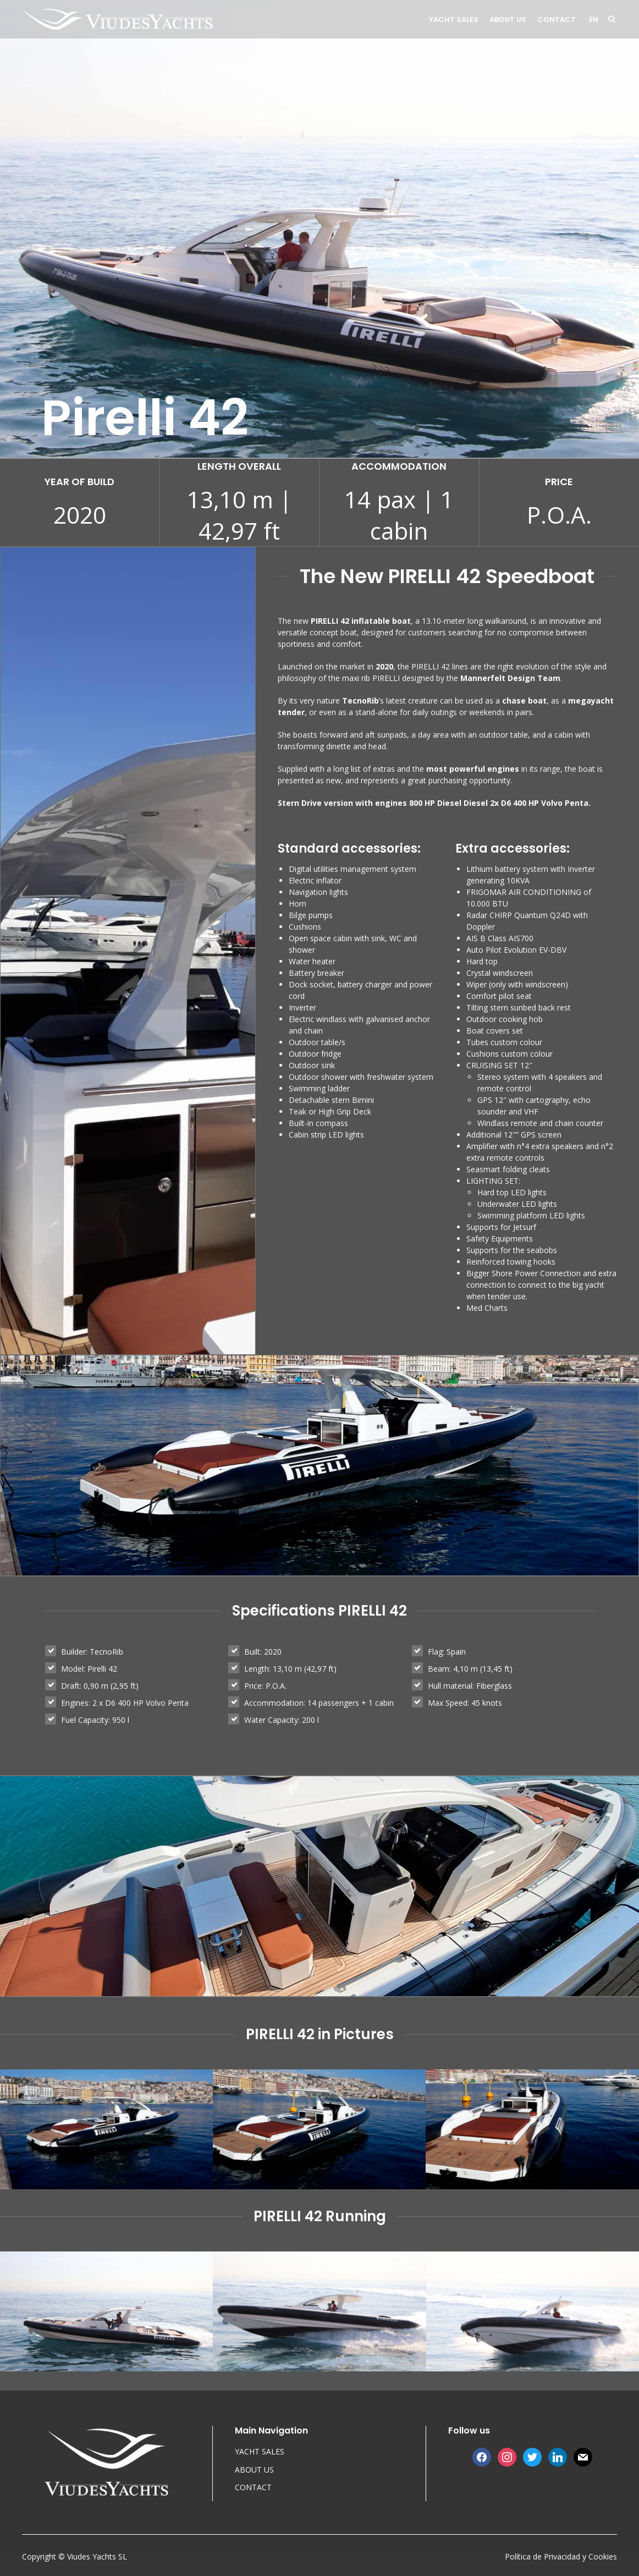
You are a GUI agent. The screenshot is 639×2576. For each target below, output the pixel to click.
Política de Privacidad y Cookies (561, 2556)
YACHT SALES (453, 19)
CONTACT (556, 19)
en (593, 19)
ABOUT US (507, 19)
